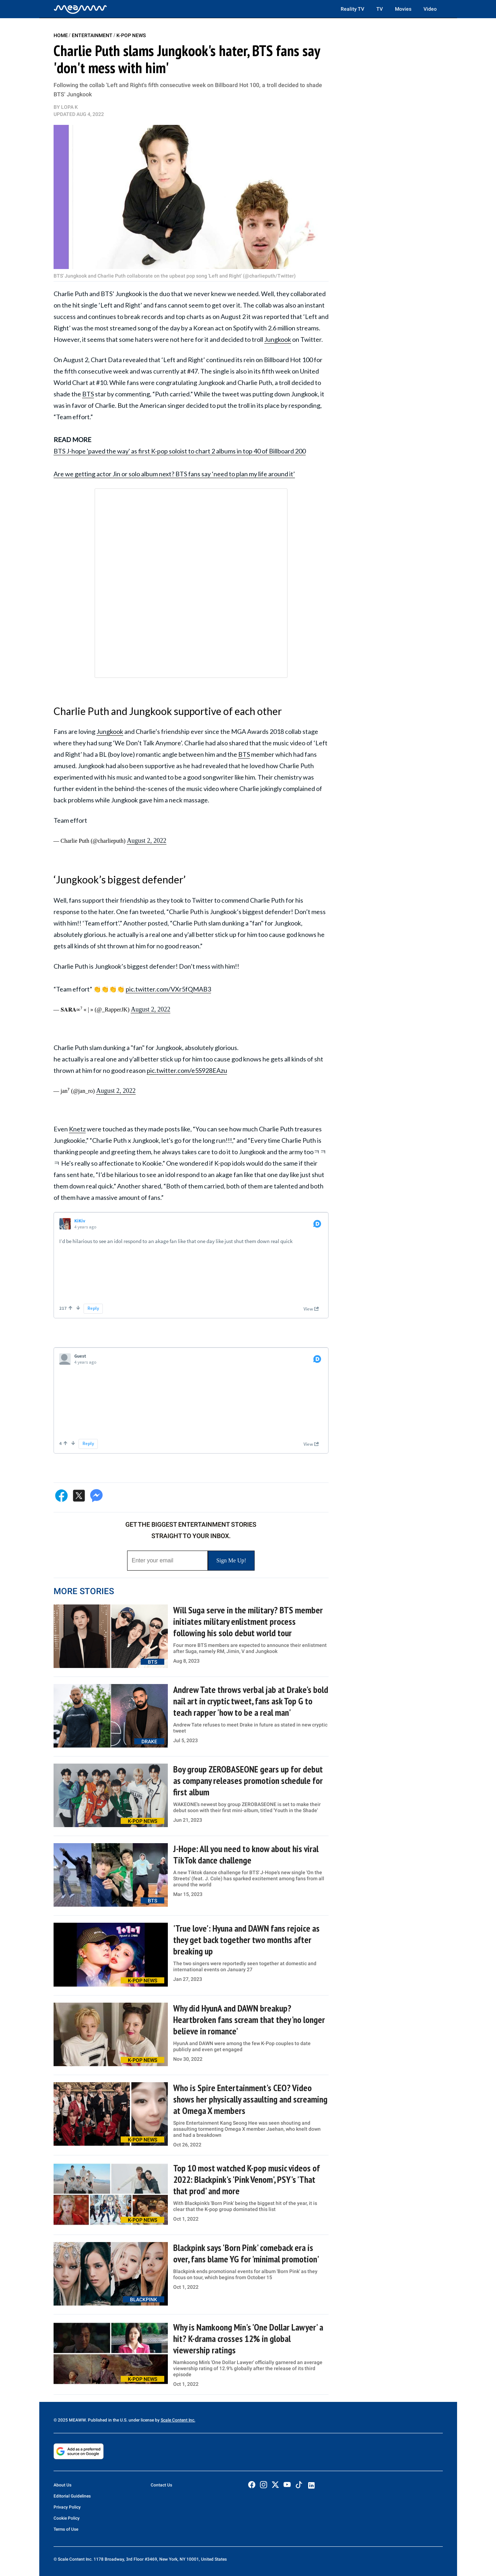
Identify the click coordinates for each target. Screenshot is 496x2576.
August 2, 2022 (146, 840)
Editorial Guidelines (72, 2496)
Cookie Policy (67, 2518)
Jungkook (277, 339)
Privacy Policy (67, 2507)
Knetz (77, 1129)
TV (379, 9)
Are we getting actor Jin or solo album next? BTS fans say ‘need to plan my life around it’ (174, 474)
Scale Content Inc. (178, 2420)
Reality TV (352, 9)
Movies (403, 9)
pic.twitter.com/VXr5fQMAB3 (168, 989)
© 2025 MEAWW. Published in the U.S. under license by (107, 2420)
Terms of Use (66, 2529)
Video (430, 9)
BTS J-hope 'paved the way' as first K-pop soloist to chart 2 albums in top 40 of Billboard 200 (180, 451)
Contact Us (161, 2485)
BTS (88, 394)
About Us (62, 2485)
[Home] (80, 9)
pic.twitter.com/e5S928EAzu (187, 1070)
